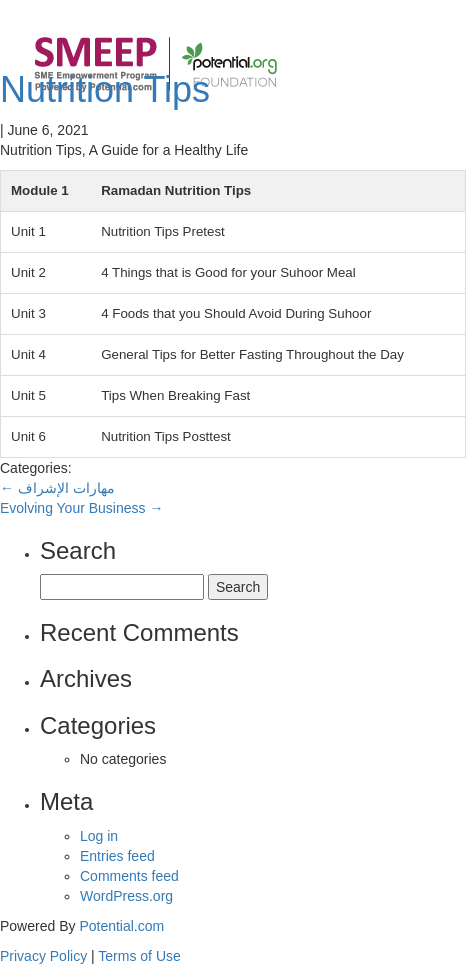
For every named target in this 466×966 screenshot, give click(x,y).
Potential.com (121, 926)
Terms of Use (139, 956)
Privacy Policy (43, 956)
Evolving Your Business (81, 508)
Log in (99, 836)
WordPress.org (126, 896)
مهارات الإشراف (57, 488)
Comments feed (129, 876)
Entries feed (117, 856)
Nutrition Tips (105, 89)
